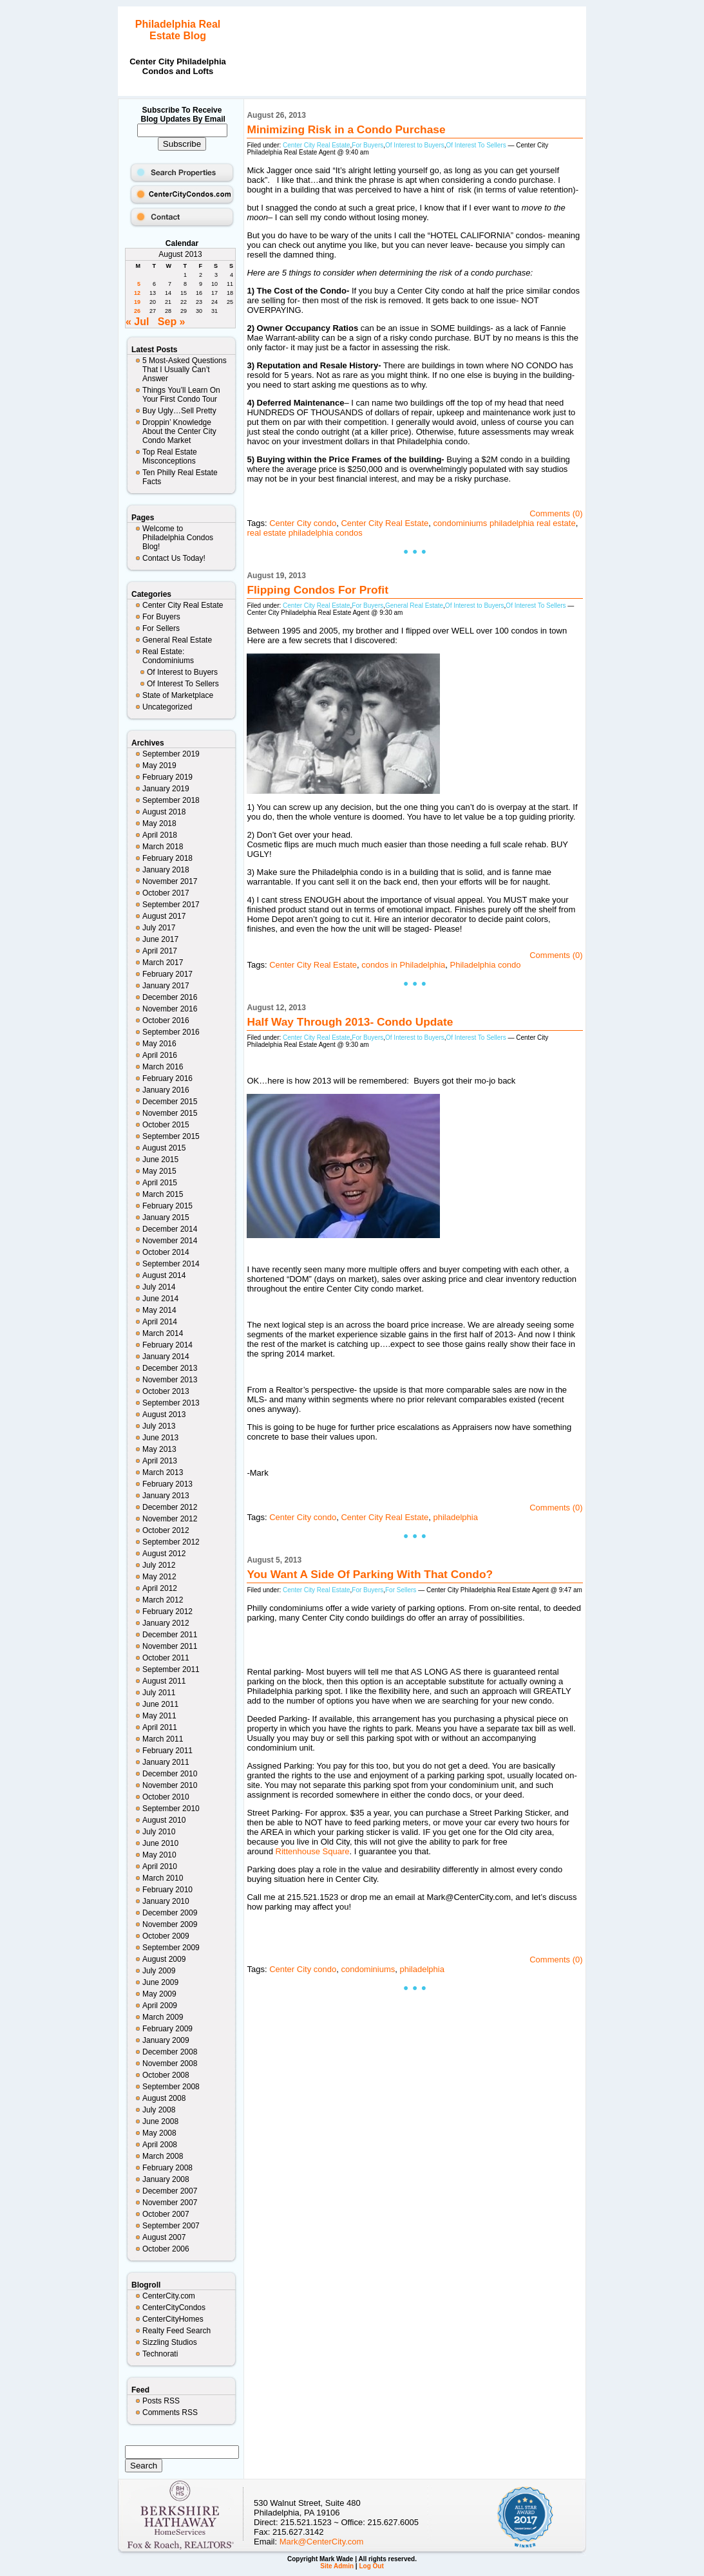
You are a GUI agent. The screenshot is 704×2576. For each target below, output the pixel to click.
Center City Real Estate (182, 605)
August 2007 (164, 2237)
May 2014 (159, 1310)
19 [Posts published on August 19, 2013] (137, 302)
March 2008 (162, 2156)
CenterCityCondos (173, 2307)
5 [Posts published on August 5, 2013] (138, 284)
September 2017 (171, 904)
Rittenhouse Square (313, 1851)
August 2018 (164, 811)
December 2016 (169, 997)
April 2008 (159, 2144)
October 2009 (165, 1936)
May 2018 (159, 823)
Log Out (371, 2566)
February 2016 (167, 1078)
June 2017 (160, 939)
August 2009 (164, 1959)
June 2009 (160, 1982)
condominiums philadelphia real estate (504, 523)
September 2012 (171, 1542)
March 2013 (162, 1472)
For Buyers (161, 616)
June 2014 (160, 1298)
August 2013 (164, 1414)
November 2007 (169, 2202)
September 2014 (171, 1263)
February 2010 (167, 1889)
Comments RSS (170, 2412)
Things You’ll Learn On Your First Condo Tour (181, 395)
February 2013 (167, 1484)
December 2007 (169, 2190)
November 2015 (169, 1113)
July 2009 (158, 1970)
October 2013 (165, 1391)
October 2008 (165, 2075)
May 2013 (159, 1449)
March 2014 (162, 1333)
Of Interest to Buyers (182, 672)
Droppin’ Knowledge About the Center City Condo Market (179, 431)
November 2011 (169, 1646)
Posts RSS (161, 2400)
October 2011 (165, 1657)
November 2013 (169, 1379)
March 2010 (162, 1878)
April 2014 (159, 1321)
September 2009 (171, 1947)
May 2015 (159, 1171)
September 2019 (171, 753)
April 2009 (159, 2005)
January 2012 (165, 1623)
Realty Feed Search (176, 2330)
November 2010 (169, 1785)
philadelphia (455, 1517)
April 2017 (159, 950)
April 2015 (159, 1182)
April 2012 (159, 1588)
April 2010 (159, 1866)
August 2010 (164, 1820)
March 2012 (162, 1599)
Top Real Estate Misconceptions (169, 456)
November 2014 (169, 1240)
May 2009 (159, 1993)
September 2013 (171, 1402)
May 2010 (159, 1854)
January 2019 (165, 788)
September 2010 (171, 1808)
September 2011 (171, 1669)
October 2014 (165, 1252)
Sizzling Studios (169, 2342)
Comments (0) (555, 513)
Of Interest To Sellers (183, 683)
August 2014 (164, 1275)
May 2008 (159, 2133)
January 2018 (165, 869)
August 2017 (164, 916)
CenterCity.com (168, 2295)
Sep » (172, 321)
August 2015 (164, 1147)
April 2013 (159, 1460)
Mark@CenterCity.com (322, 2541)
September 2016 (171, 1032)
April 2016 (159, 1055)
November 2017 (169, 881)
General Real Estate (177, 639)
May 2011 (159, 1715)
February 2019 (167, 777)
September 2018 (171, 800)
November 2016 (169, 1008)
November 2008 (169, 2063)
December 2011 (169, 1634)
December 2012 (169, 1507)
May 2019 (159, 765)
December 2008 (169, 2051)
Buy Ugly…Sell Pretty (179, 410)
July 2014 (158, 1287)
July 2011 (158, 1692)
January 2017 (165, 985)
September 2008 (171, 2086)
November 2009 (169, 1924)
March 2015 (162, 1194)
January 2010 (165, 1901)
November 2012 (169, 1518)
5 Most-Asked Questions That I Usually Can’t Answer (184, 369)
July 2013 (158, 1426)
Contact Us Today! (173, 558)
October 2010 (165, 1796)
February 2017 (167, 974)
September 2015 (171, 1136)
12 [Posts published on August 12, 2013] (137, 293)
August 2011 (164, 1681)
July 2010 (158, 1831)
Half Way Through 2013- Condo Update (350, 1021)
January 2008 (165, 2179)
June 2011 (160, 1704)
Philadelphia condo (485, 965)
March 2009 (162, 2017)
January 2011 (165, 1762)
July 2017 (158, 927)
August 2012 (164, 1553)
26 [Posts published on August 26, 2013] (137, 311)
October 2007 (165, 2214)
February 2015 (167, 1205)
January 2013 (165, 1495)
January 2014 (165, 1356)
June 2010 (160, 1843)
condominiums (368, 1969)
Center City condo (302, 523)
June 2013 (160, 1437)
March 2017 (162, 962)
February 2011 (167, 1750)
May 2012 (159, 1576)
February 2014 (167, 1344)
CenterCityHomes (173, 2319)
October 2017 (165, 893)
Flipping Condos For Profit (317, 589)
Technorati (160, 2353)
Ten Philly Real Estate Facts (180, 477)
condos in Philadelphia (403, 965)
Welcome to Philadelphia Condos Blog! (177, 537)
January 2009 (165, 2040)
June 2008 (160, 2121)
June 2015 (160, 1159)
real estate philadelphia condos (304, 533)
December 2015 (169, 1101)
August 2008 (164, 2098)
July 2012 (158, 1565)
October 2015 (165, 1124)
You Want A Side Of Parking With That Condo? (370, 1574)
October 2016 (165, 1020)
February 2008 (167, 2167)
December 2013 (169, 1368)
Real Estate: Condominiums (168, 656)
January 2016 (165, 1090)
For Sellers (161, 628)
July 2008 (158, 2109)
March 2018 (162, 846)
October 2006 (165, 2248)
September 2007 (171, 2225)
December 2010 (169, 1773)
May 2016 (159, 1043)
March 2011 (162, 1739)
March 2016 (162, 1066)
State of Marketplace (177, 695)
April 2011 (159, 1727)
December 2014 (169, 1229)
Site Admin (337, 2566)
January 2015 (165, 1217)
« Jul (137, 321)
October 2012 (165, 1530)
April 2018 (159, 835)
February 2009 (167, 2028)
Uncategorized (167, 706)
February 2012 (167, 1611)
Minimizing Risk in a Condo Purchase (346, 129)
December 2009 (169, 1912)
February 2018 (167, 858)
